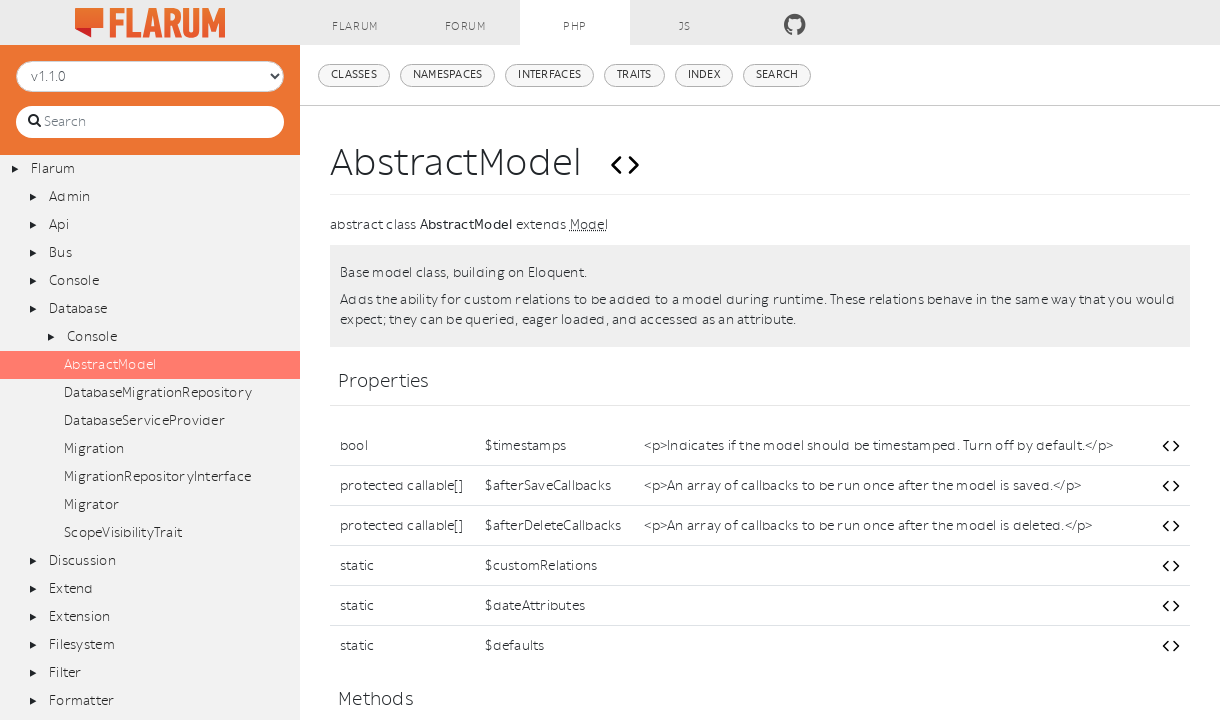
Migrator (91, 504)
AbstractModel (110, 364)
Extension (79, 616)
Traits (634, 74)
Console (74, 280)
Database (78, 308)
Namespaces (448, 74)
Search (777, 74)
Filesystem (82, 644)
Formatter (81, 700)
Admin (69, 196)
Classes (354, 74)
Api (59, 224)
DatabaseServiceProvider (144, 420)
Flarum (53, 168)
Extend (71, 588)
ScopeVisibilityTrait (123, 532)
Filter (65, 672)
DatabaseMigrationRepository (158, 392)
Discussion (82, 560)
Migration (94, 448)
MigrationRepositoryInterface (157, 476)
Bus (60, 252)
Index (704, 74)
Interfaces (549, 74)
